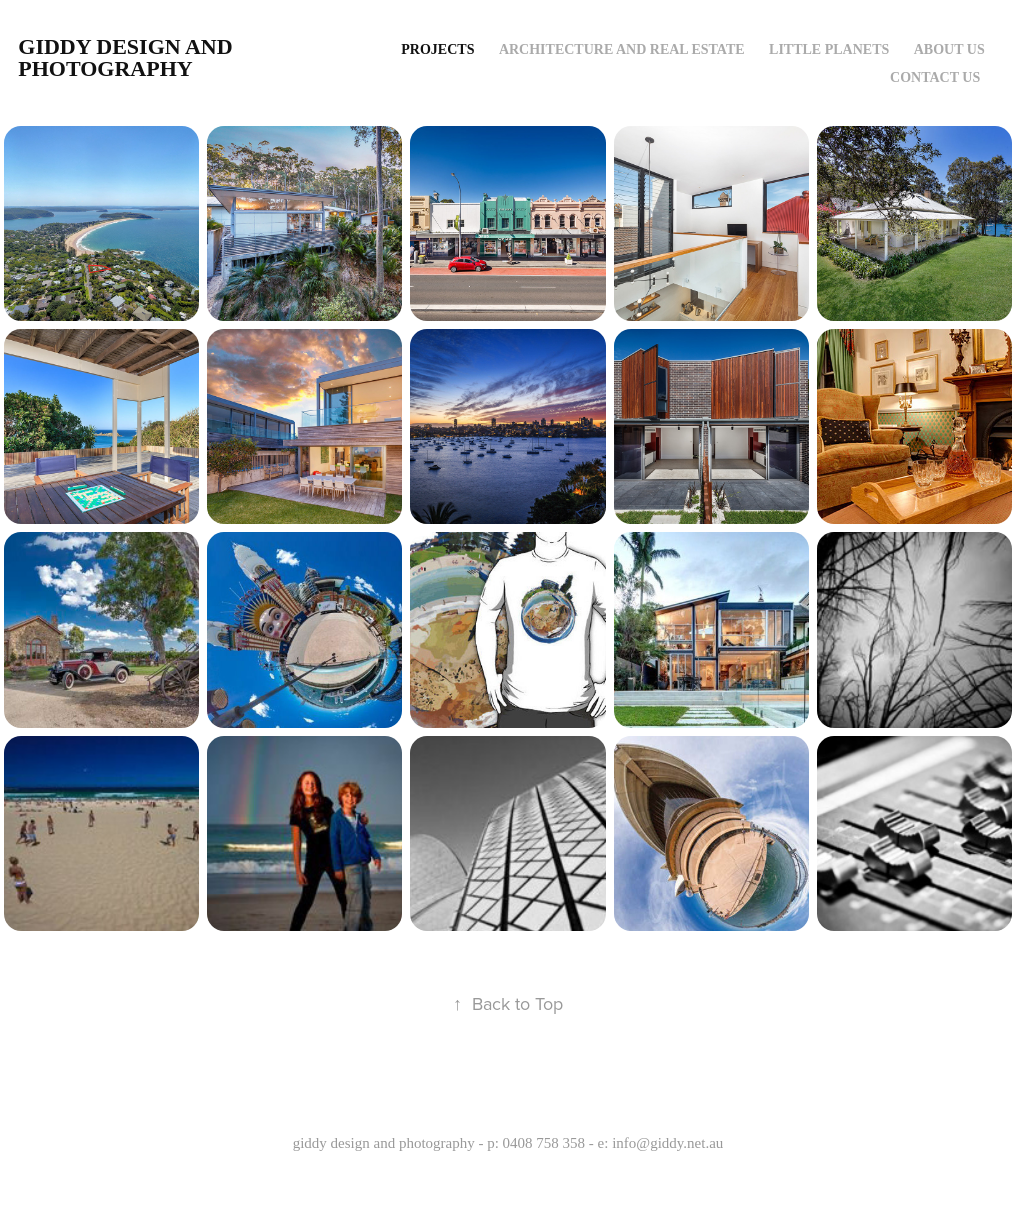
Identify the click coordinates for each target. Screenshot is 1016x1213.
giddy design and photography (128, 57)
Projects (437, 49)
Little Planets (829, 49)
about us (949, 49)
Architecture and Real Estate (622, 49)
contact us (935, 77)
